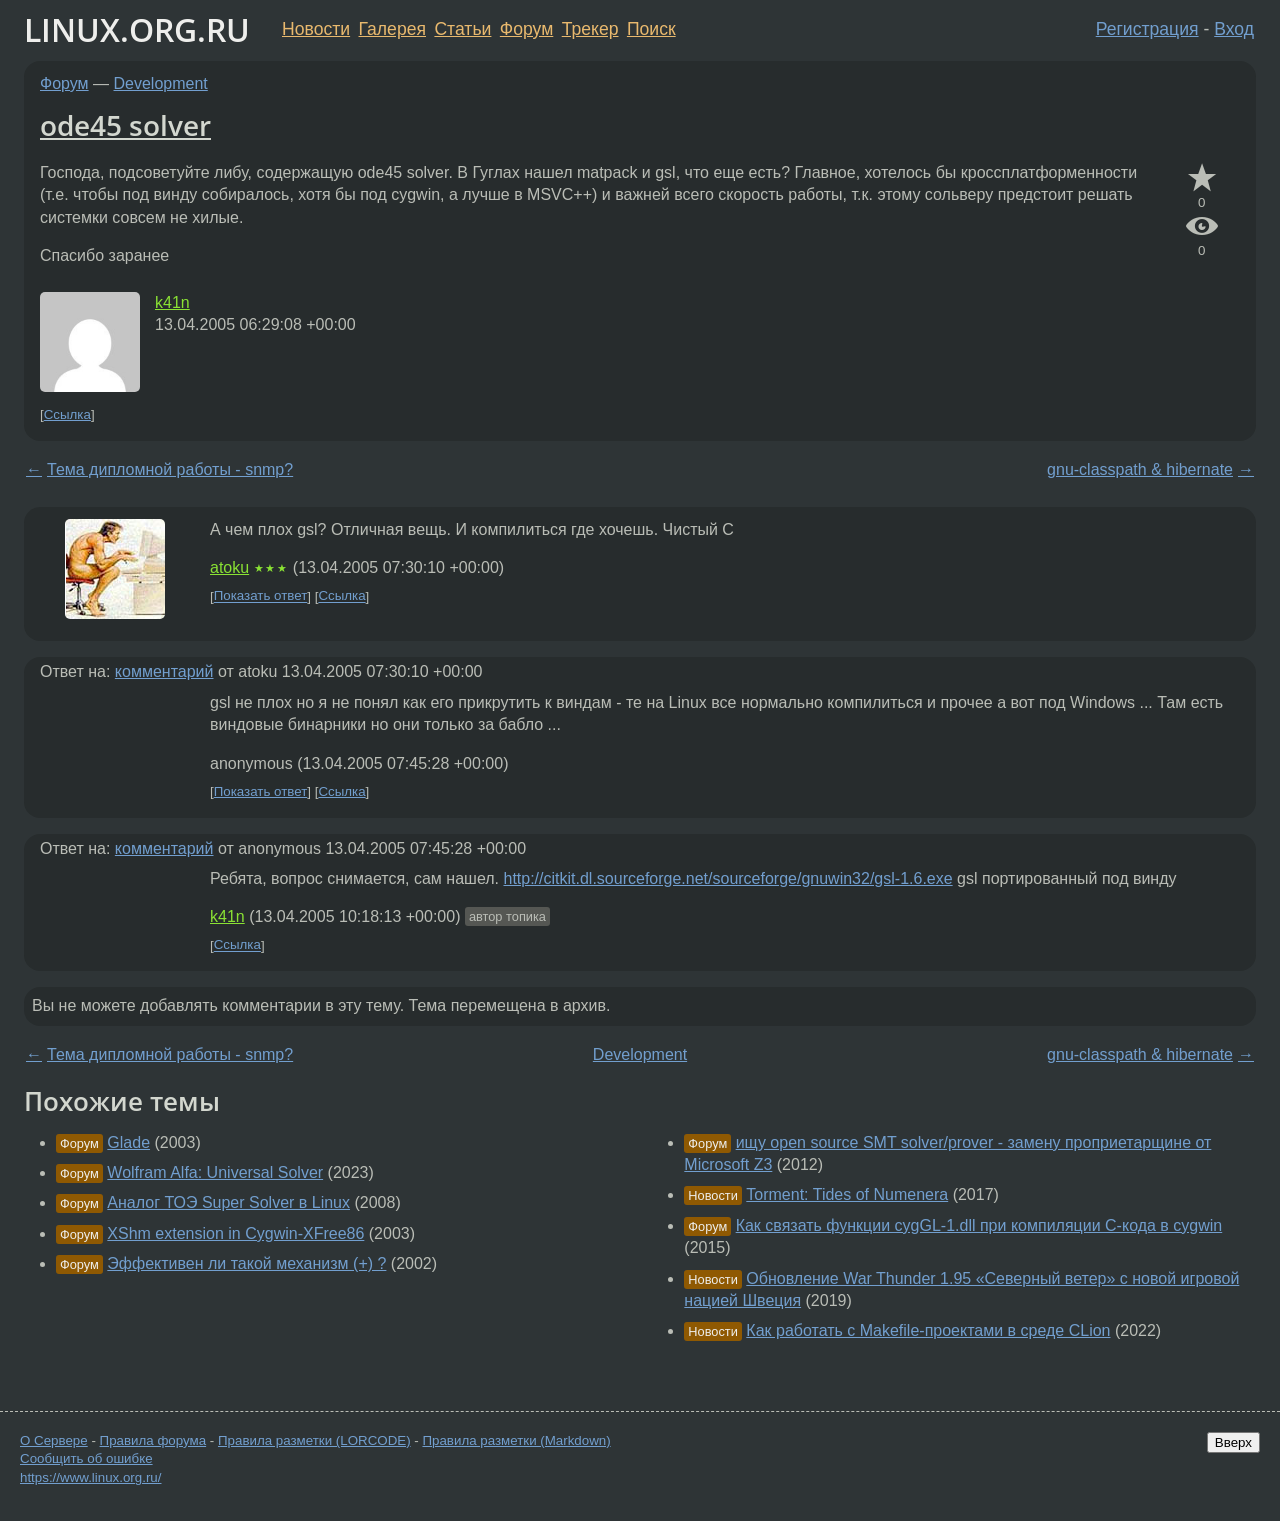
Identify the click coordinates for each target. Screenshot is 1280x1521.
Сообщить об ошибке (86, 1458)
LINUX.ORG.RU (137, 29)
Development (161, 83)
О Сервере (54, 1440)
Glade (128, 1142)
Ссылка (67, 414)
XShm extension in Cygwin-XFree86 (235, 1233)
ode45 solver (125, 125)
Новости (316, 29)
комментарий (164, 671)
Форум (526, 29)
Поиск (651, 29)
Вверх (1233, 1442)
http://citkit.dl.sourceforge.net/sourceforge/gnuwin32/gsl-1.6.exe (727, 878)
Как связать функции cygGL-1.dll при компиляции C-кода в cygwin (979, 1225)
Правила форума (153, 1440)
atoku (229, 567)
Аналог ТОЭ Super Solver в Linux (228, 1202)
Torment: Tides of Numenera (847, 1194)
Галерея (392, 29)
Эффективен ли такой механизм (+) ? (246, 1263)
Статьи (462, 29)
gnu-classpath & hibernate (1140, 469)
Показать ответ (261, 596)
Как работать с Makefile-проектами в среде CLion (928, 1330)
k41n (172, 302)
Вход (1234, 29)
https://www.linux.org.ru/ (90, 1477)
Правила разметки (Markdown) (516, 1440)
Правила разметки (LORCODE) (314, 1440)
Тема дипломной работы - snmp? (170, 469)
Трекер (590, 29)
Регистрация (1147, 29)
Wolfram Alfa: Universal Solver (215, 1172)
